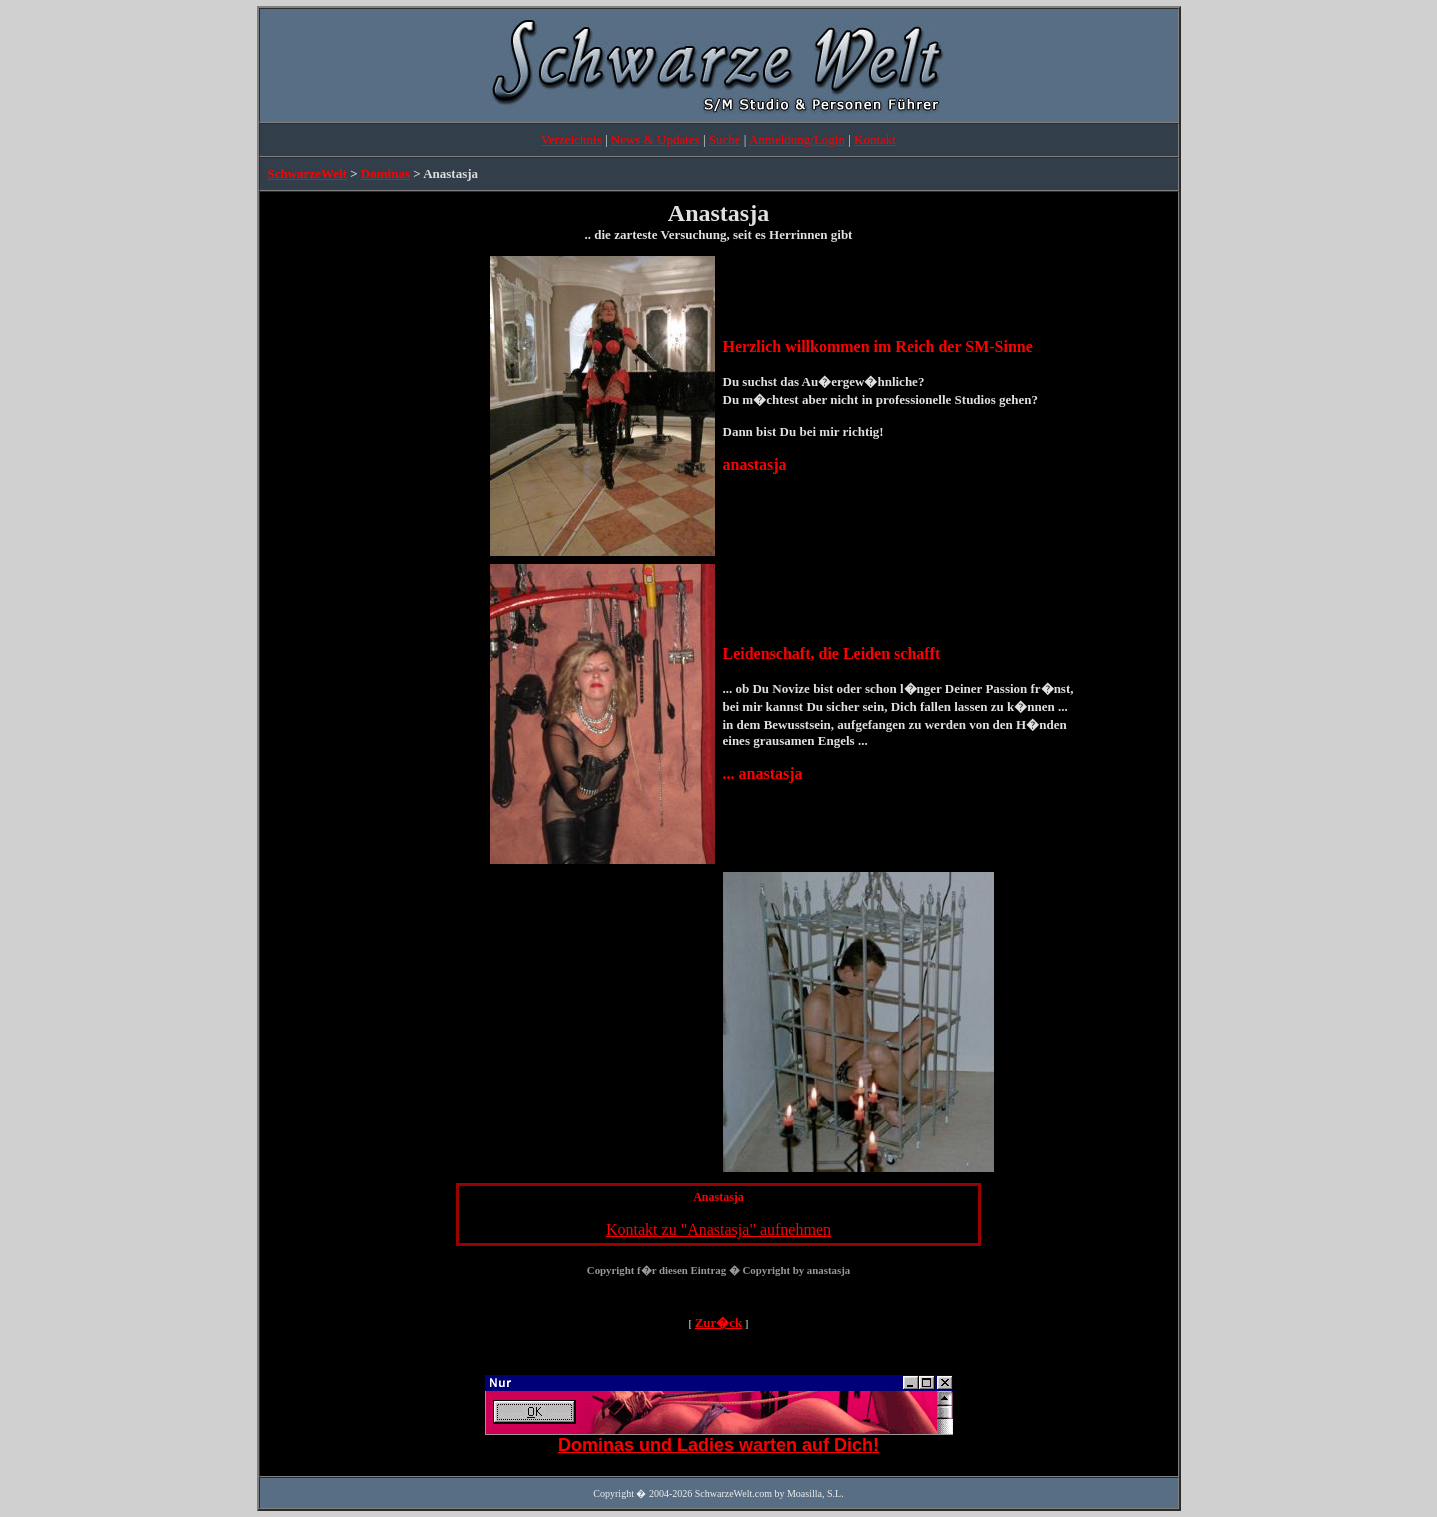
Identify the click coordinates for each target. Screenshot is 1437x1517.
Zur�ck (719, 1322)
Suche (725, 139)
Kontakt (875, 139)
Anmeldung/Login (797, 139)
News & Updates (655, 139)
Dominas (385, 173)
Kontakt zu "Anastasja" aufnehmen (718, 1229)
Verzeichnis (571, 139)
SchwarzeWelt (307, 173)
